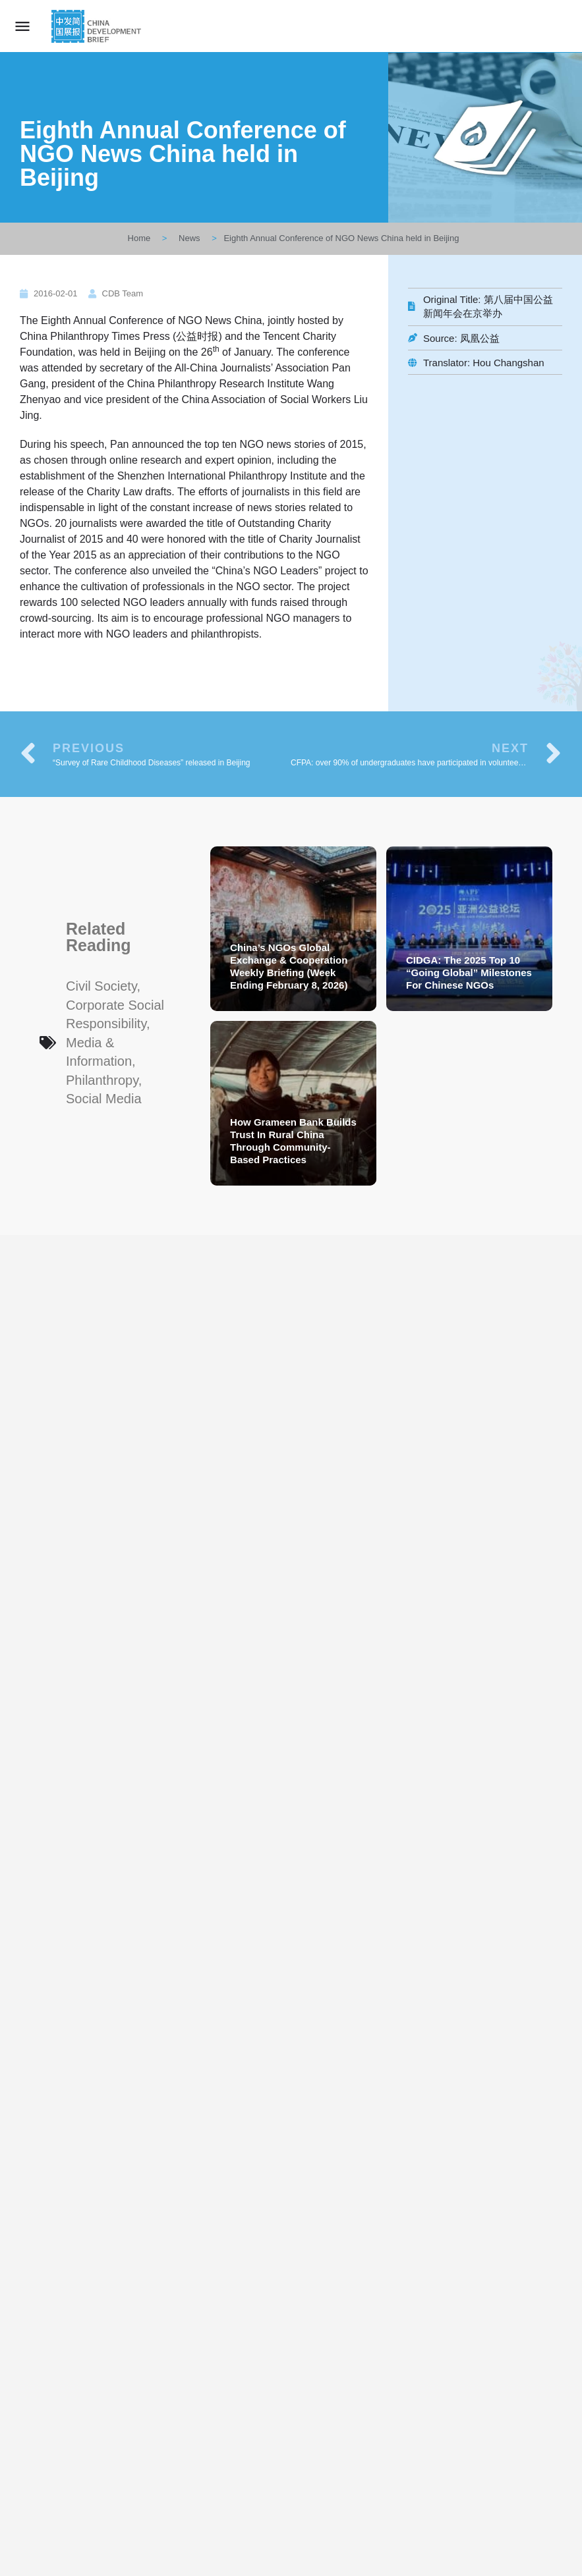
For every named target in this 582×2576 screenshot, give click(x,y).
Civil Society (101, 986)
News (189, 238)
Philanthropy (102, 1080)
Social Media (104, 1098)
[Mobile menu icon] (22, 26)
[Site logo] (97, 26)
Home (139, 238)
